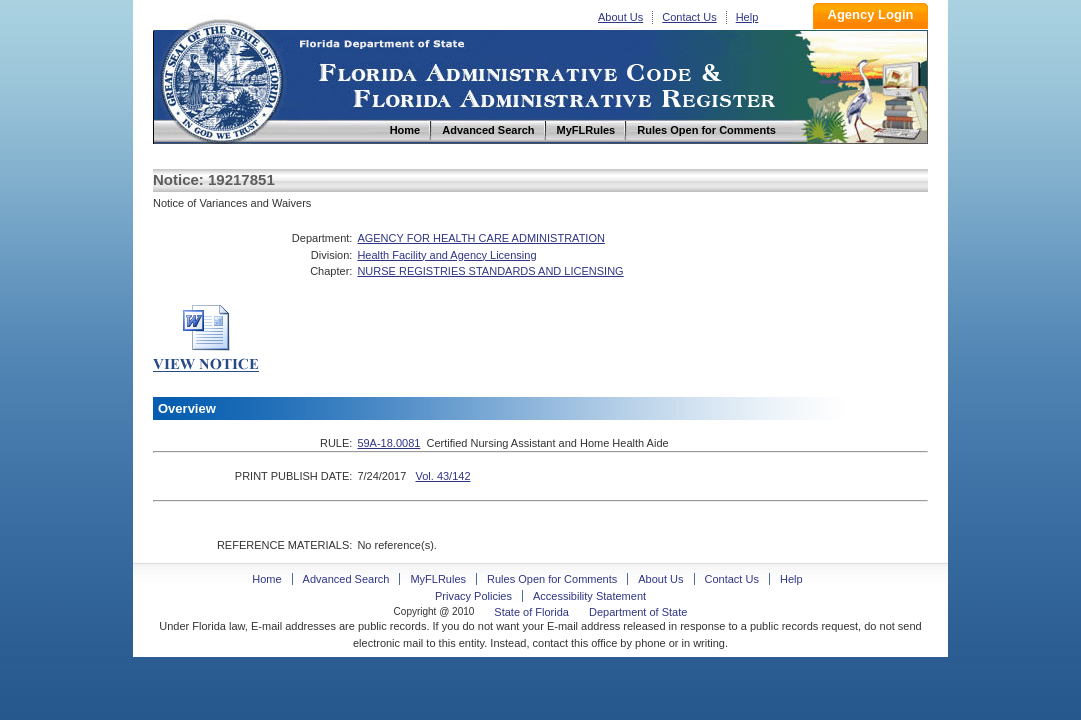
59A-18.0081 (388, 443)
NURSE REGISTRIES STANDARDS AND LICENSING (490, 271)
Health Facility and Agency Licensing (446, 255)
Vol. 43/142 (442, 476)
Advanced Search (346, 579)
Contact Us (689, 17)
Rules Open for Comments (552, 579)
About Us (620, 17)
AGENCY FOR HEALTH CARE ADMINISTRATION (481, 238)
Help (747, 17)
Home (221, 78)
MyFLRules (438, 579)
